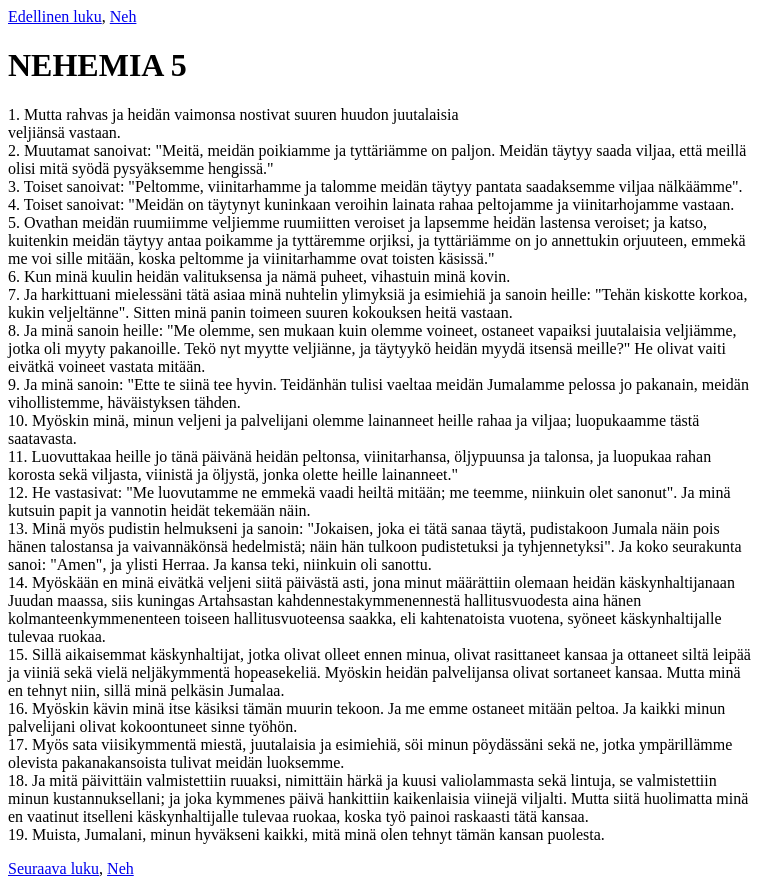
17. (20, 744)
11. (19, 456)
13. (20, 528)
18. (20, 780)
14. (20, 582)
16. (20, 708)
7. (16, 294)
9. (16, 384)
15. (20, 654)
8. (16, 330)
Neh (123, 16)
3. (16, 186)
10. (20, 420)
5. (16, 222)
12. (20, 492)
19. (20, 834)
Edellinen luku (55, 16)
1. (16, 114)
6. (16, 276)
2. (16, 150)
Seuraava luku (53, 868)
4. (16, 204)
